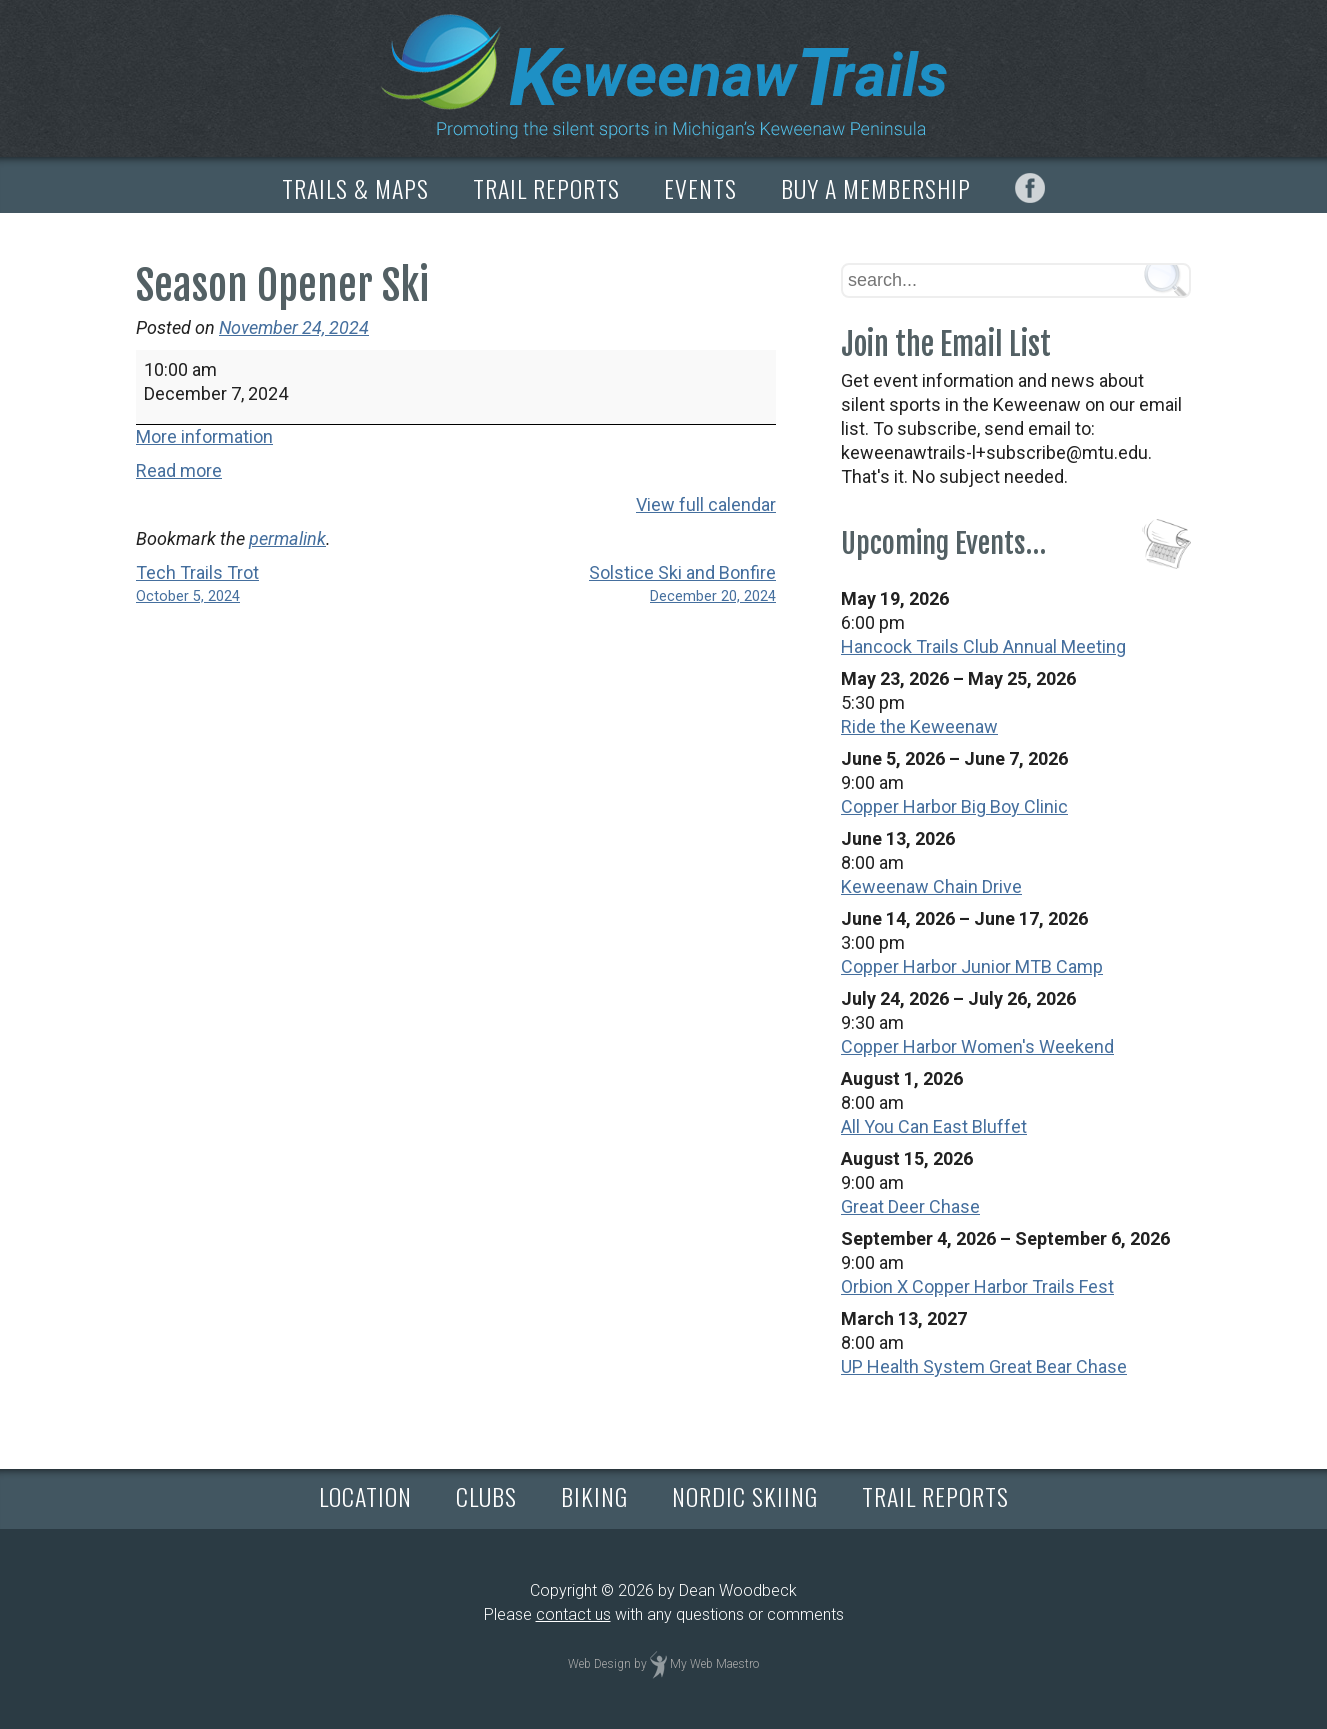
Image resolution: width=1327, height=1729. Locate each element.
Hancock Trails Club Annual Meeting (983, 646)
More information (204, 436)
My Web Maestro (714, 1664)
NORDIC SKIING (745, 1496)
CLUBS (486, 1496)
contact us (573, 1614)
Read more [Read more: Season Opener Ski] (179, 470)
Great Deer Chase (910, 1206)
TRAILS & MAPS (355, 188)
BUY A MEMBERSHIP (876, 188)
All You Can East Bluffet (934, 1126)
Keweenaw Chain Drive (931, 886)
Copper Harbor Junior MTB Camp (972, 966)
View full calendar (706, 504)
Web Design (599, 1664)
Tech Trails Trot (280, 585)
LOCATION (365, 1496)
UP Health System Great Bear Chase (984, 1366)
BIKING (594, 1496)
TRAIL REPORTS (546, 188)
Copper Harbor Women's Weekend (977, 1046)
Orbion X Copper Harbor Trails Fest (977, 1286)
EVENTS (700, 188)
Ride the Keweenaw (919, 726)
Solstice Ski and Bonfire (632, 585)
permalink (287, 538)
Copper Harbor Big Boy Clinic (954, 806)
